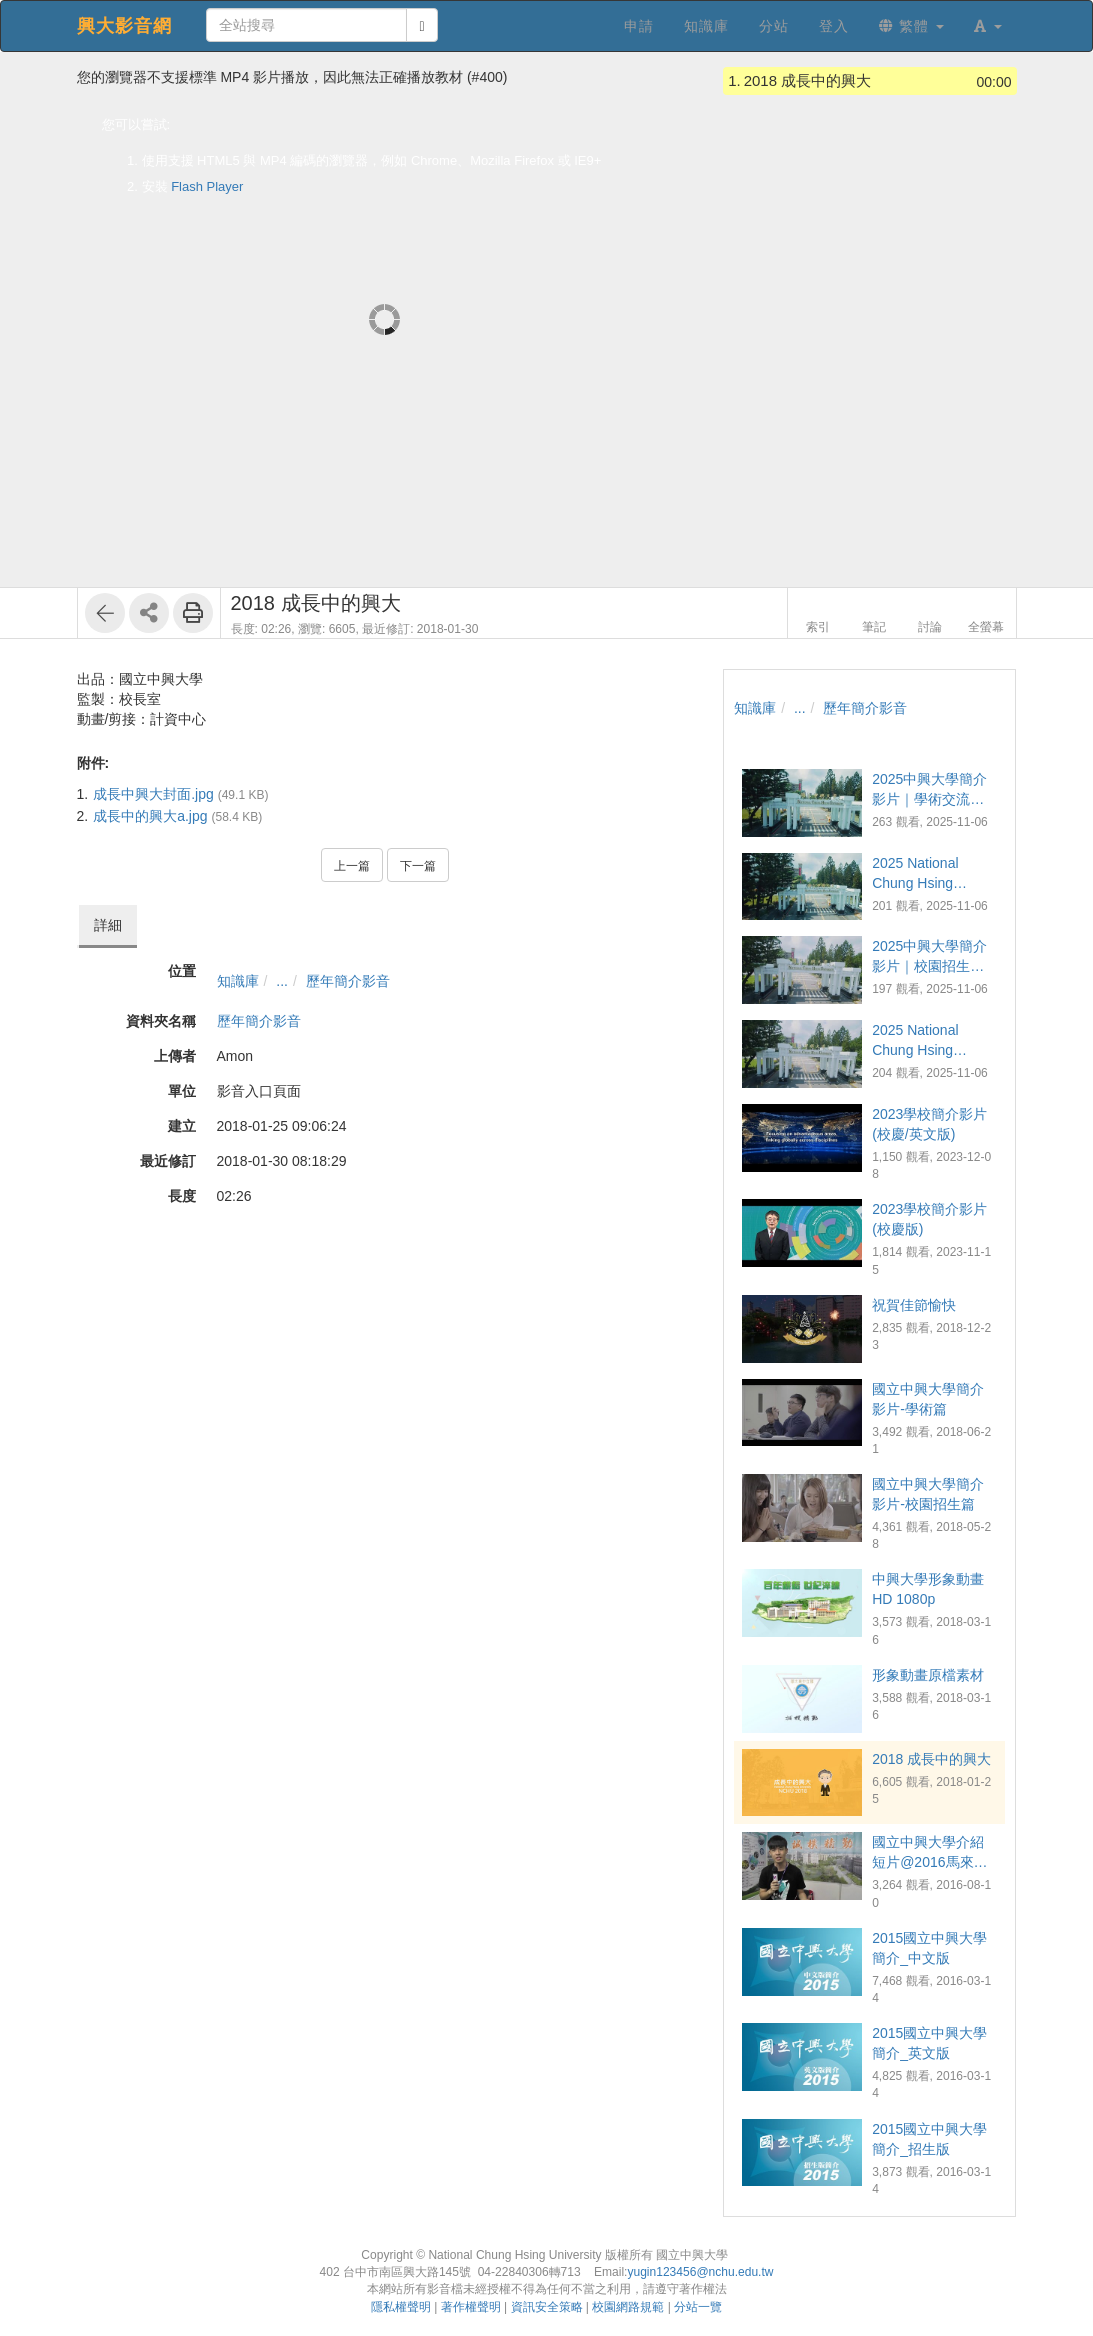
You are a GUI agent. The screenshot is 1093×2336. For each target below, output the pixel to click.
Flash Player (207, 186)
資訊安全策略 (547, 2307)
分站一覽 (698, 2307)
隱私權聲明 (401, 2307)
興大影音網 (124, 26)
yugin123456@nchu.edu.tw (700, 2272)
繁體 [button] (911, 26)
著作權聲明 (471, 2307)
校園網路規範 (628, 2307)
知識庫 (238, 981)
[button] (988, 26)
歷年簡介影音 (348, 981)
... (282, 981)
